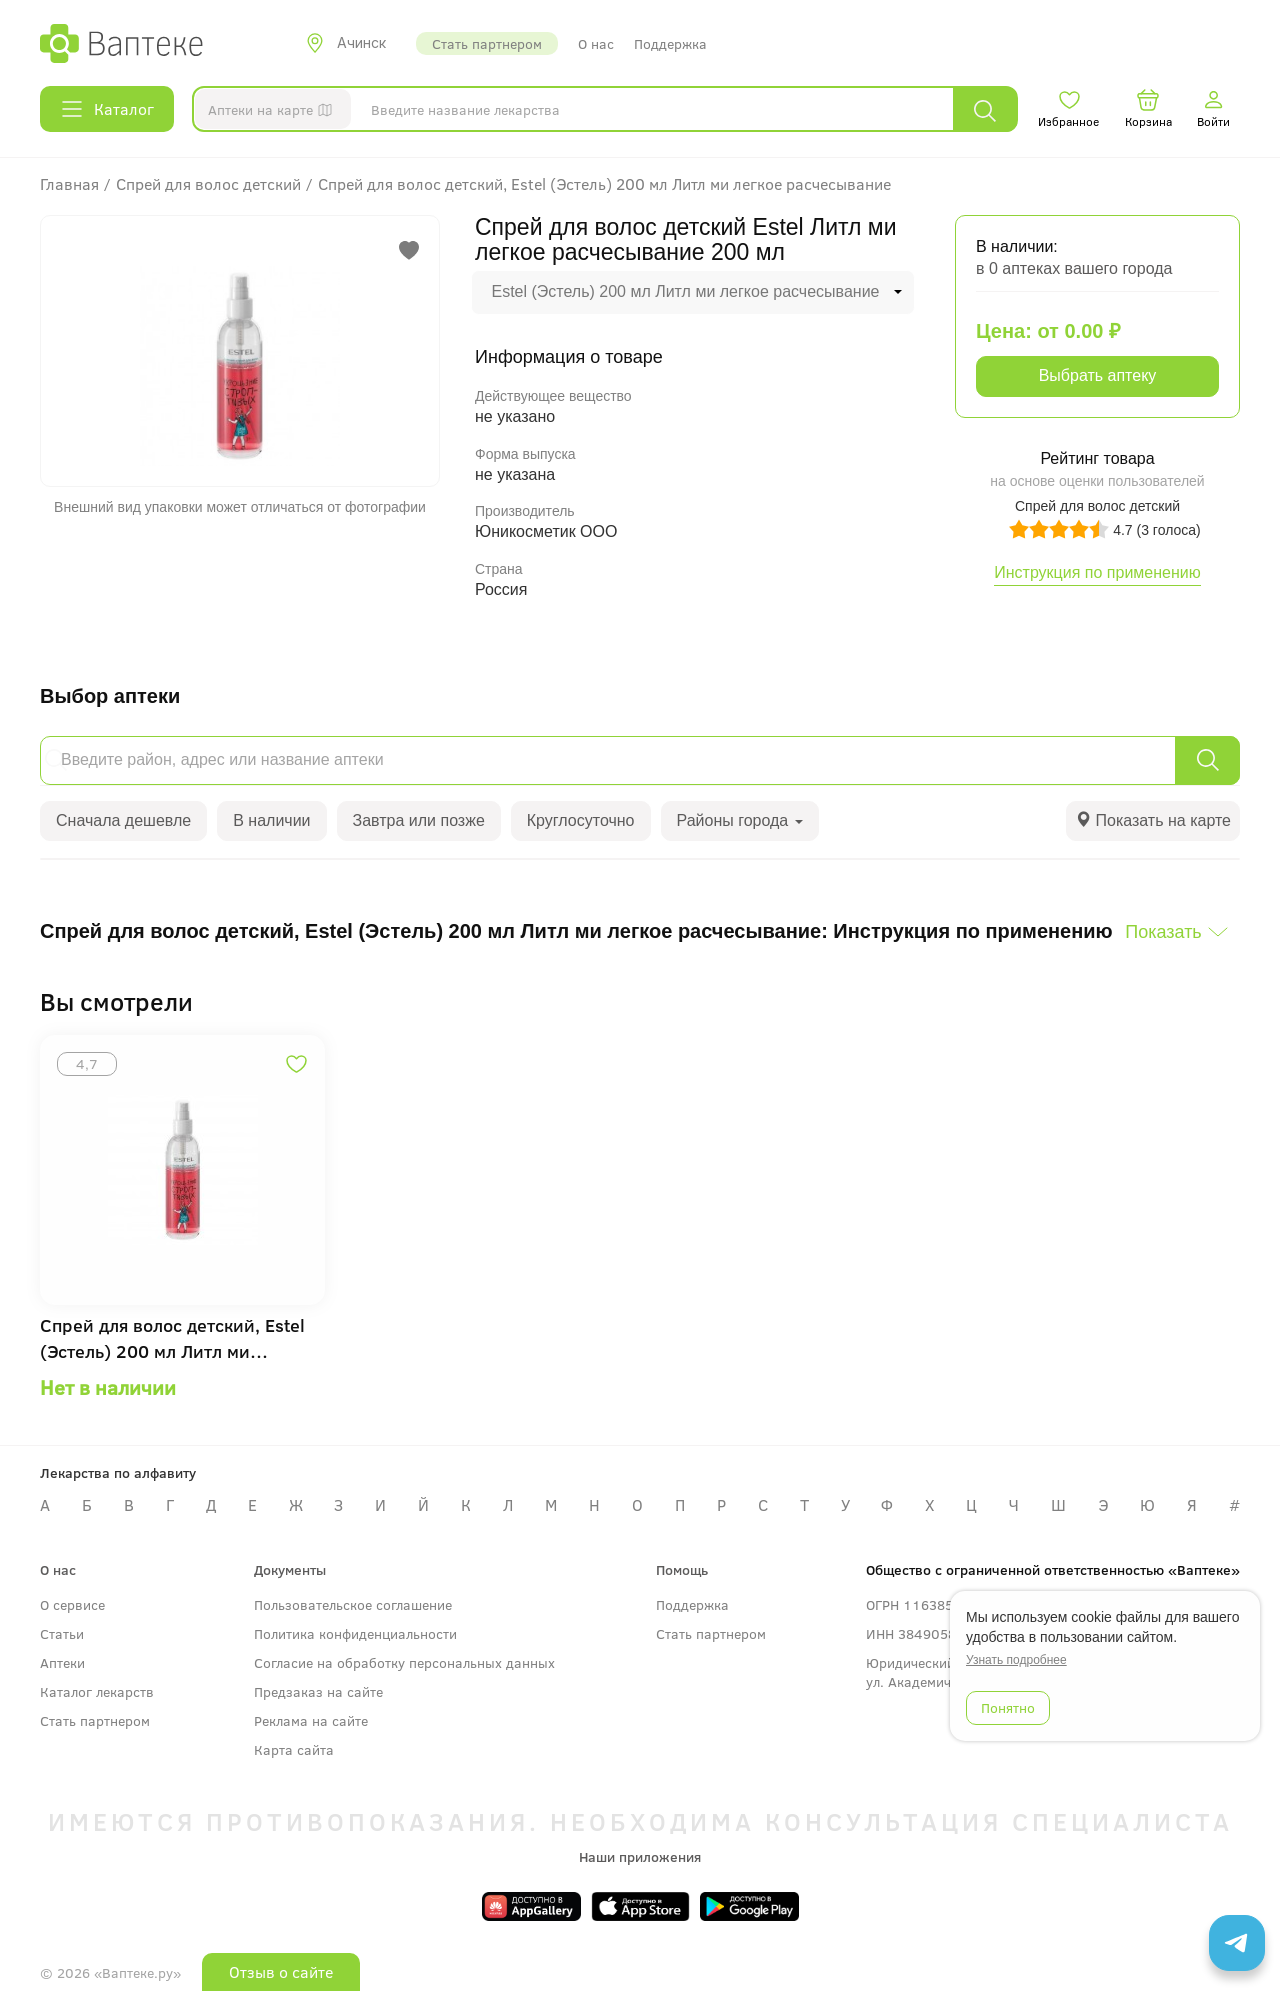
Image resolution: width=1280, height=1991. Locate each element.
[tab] (1153, 821)
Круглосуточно (581, 820)
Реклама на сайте (311, 1720)
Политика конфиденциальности (355, 1633)
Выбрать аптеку (1098, 375)
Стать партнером (487, 43)
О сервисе (72, 1604)
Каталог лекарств (97, 1691)
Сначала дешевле (123, 820)
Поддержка (670, 43)
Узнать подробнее (1016, 1660)
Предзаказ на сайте (318, 1691)
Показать (1163, 932)
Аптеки (62, 1662)
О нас (596, 43)
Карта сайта (294, 1749)
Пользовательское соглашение (353, 1604)
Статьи (62, 1633)
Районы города (740, 820)
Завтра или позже (419, 820)
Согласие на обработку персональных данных (404, 1662)
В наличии (271, 820)
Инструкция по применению (1097, 572)
